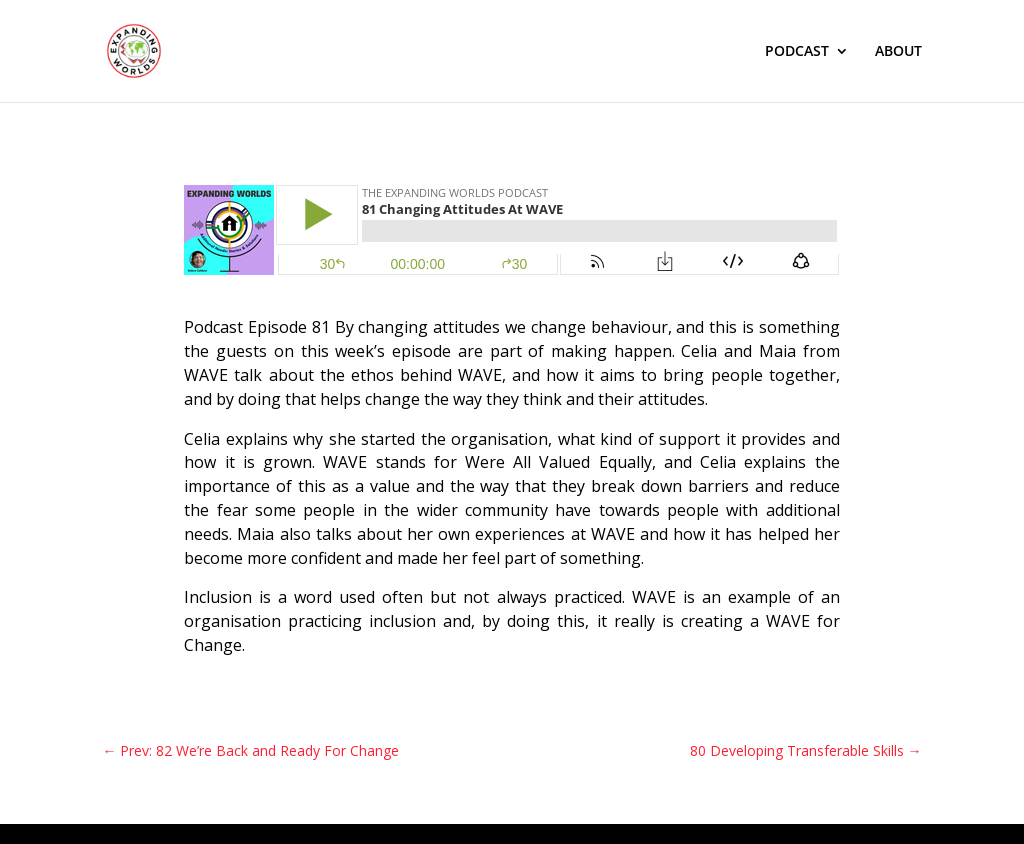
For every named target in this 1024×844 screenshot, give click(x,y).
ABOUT (898, 52)
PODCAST (797, 52)
